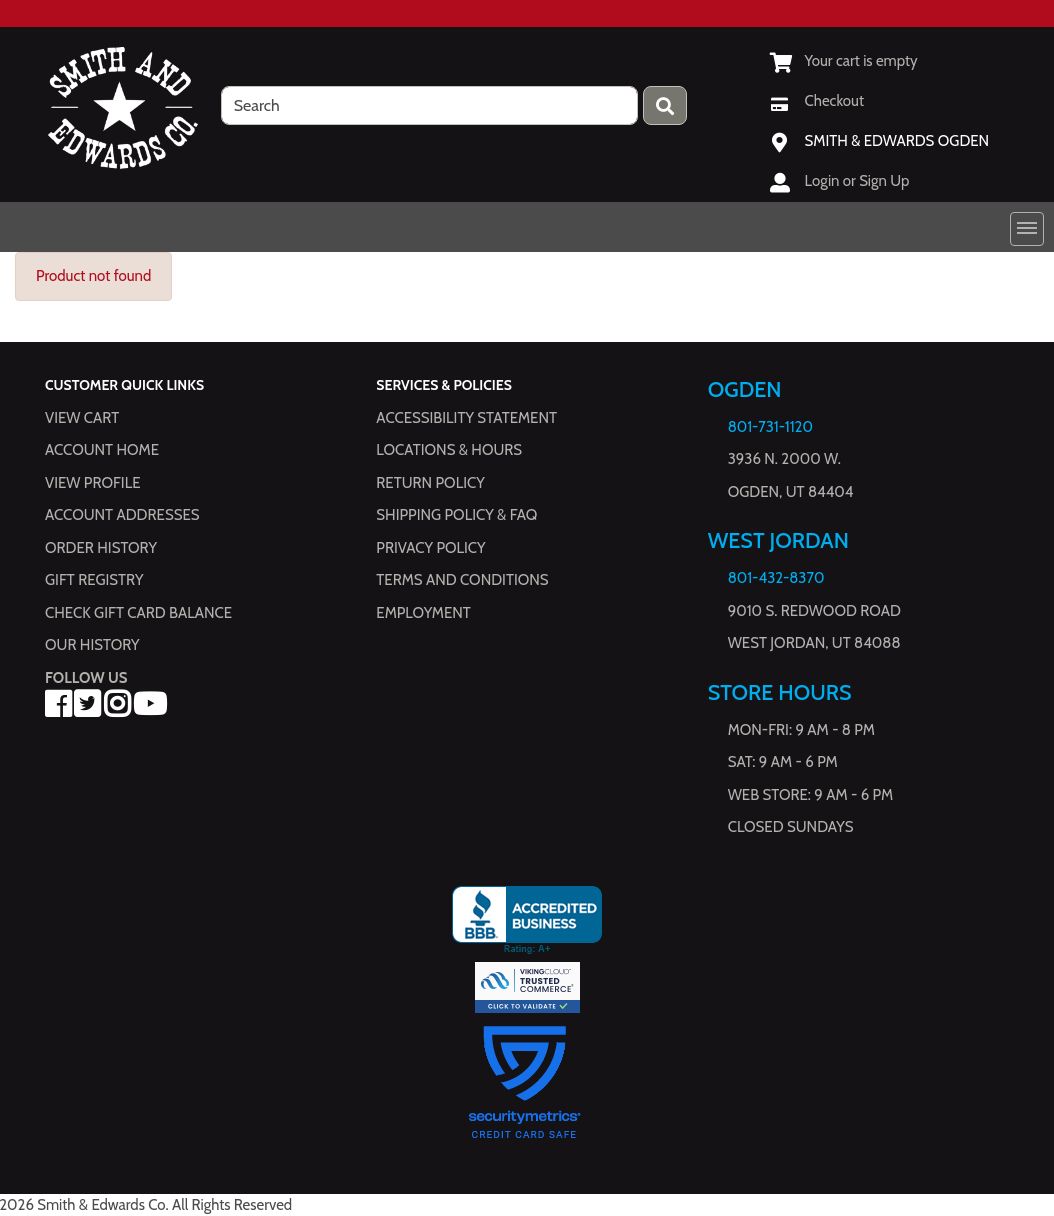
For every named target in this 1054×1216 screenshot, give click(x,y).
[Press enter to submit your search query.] (665, 105)
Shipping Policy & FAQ (456, 515)
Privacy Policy (430, 548)
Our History (92, 645)
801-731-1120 (770, 427)
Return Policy (430, 483)
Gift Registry (94, 580)
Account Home (102, 450)
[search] (430, 105)
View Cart (82, 418)
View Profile (93, 483)
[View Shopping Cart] (844, 61)
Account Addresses (122, 515)
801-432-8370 (776, 578)
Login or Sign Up (857, 181)
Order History (101, 548)
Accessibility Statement (466, 418)
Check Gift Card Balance (138, 613)
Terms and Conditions (462, 580)
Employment (423, 613)
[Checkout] (817, 101)
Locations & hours (449, 450)
